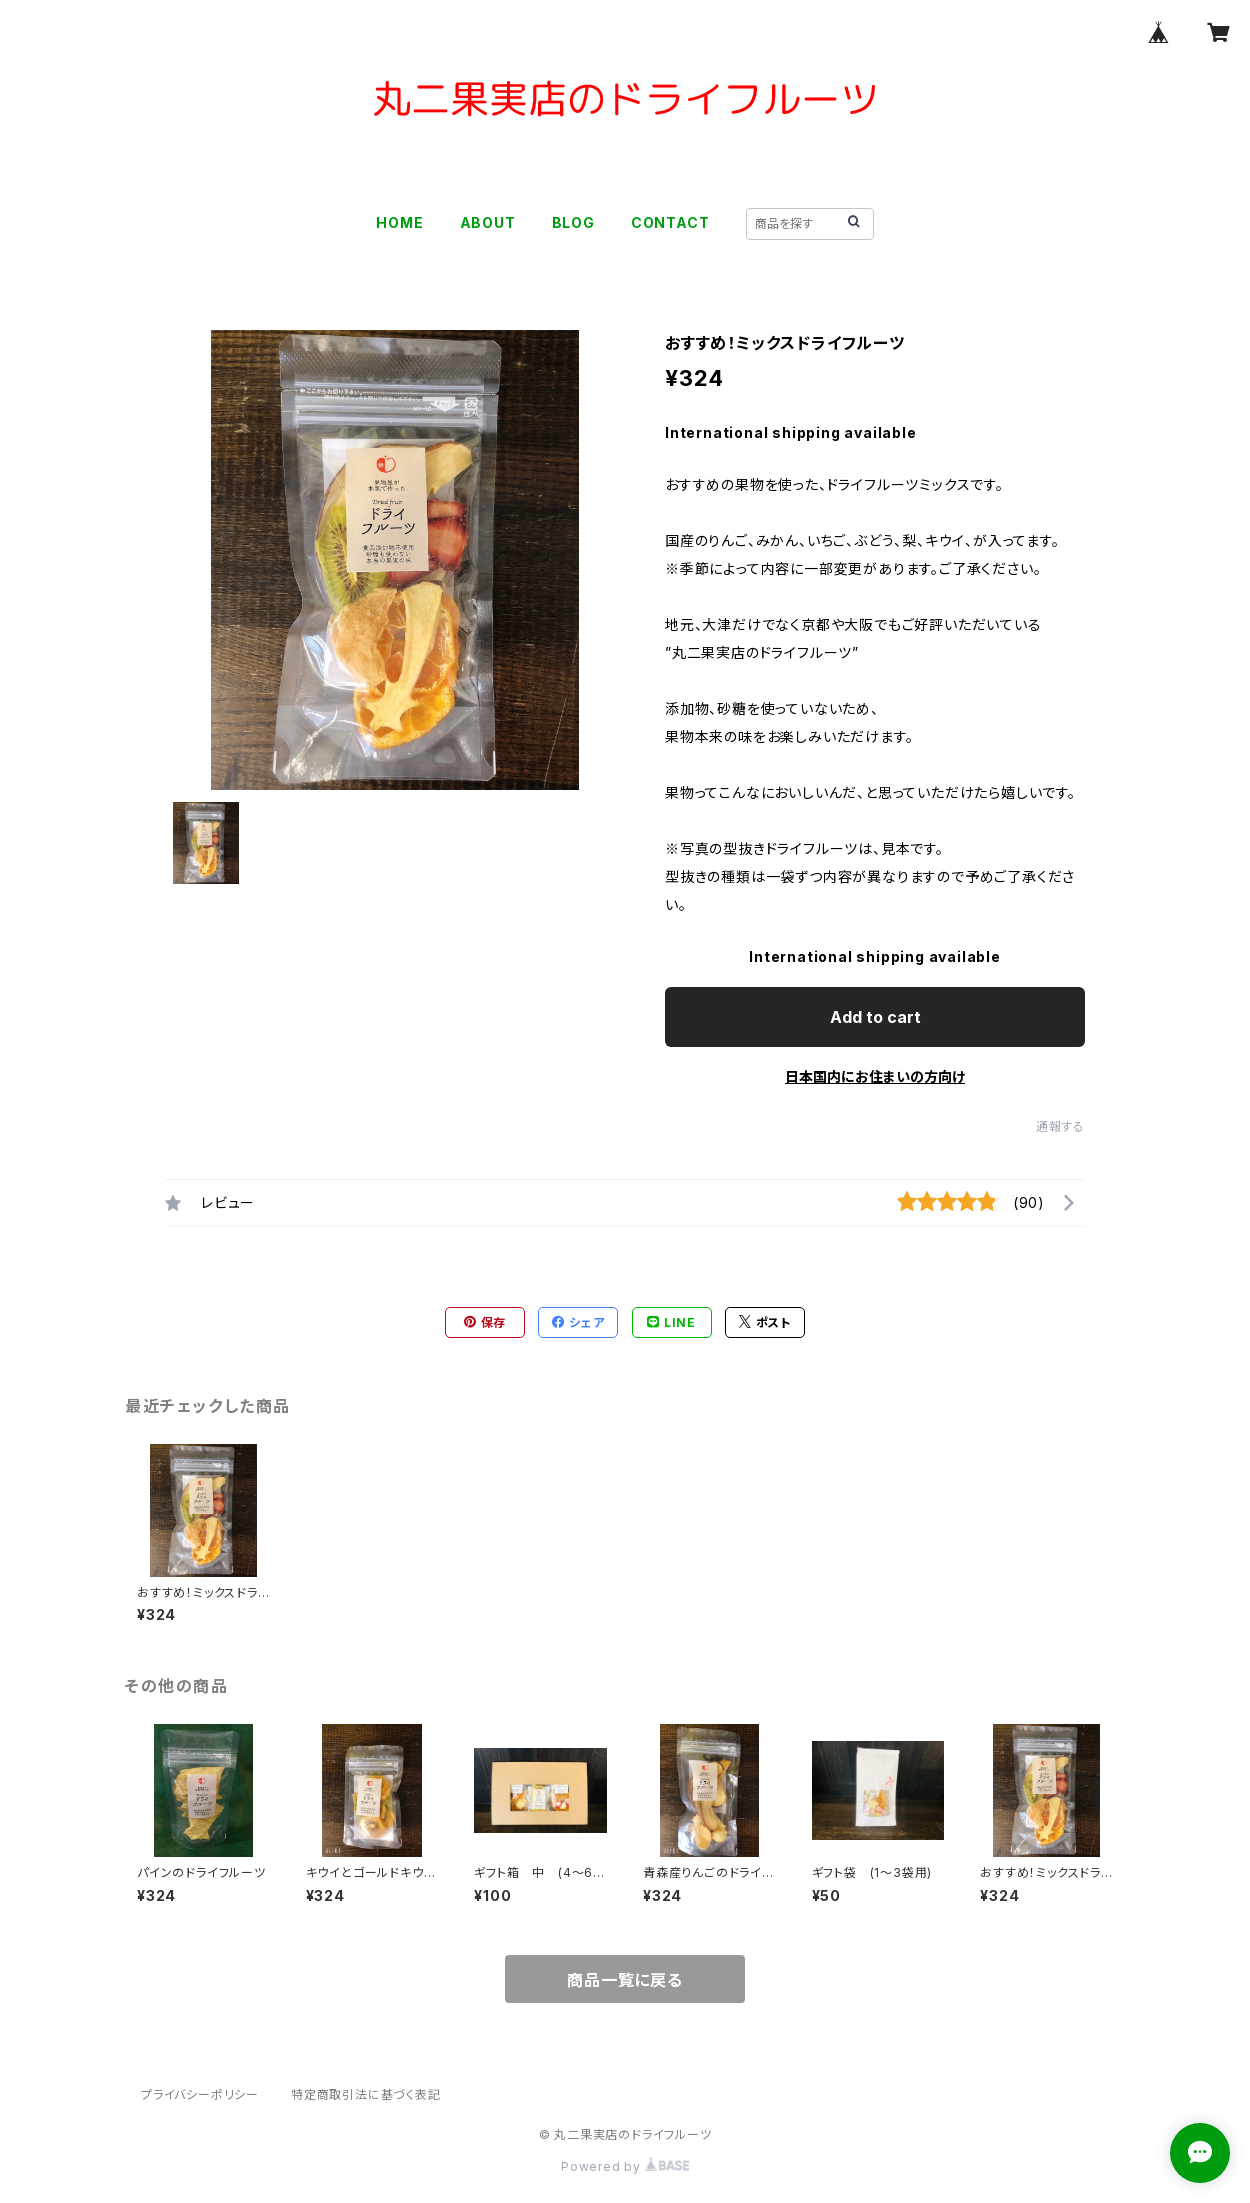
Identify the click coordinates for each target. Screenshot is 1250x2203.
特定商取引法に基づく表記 (366, 2094)
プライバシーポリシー (200, 2094)
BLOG (573, 222)
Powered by (625, 2166)
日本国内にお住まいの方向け (875, 1076)
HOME (399, 222)
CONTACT (670, 222)
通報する (1060, 1126)
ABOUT (488, 222)
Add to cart (875, 1017)
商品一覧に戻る (625, 1980)
